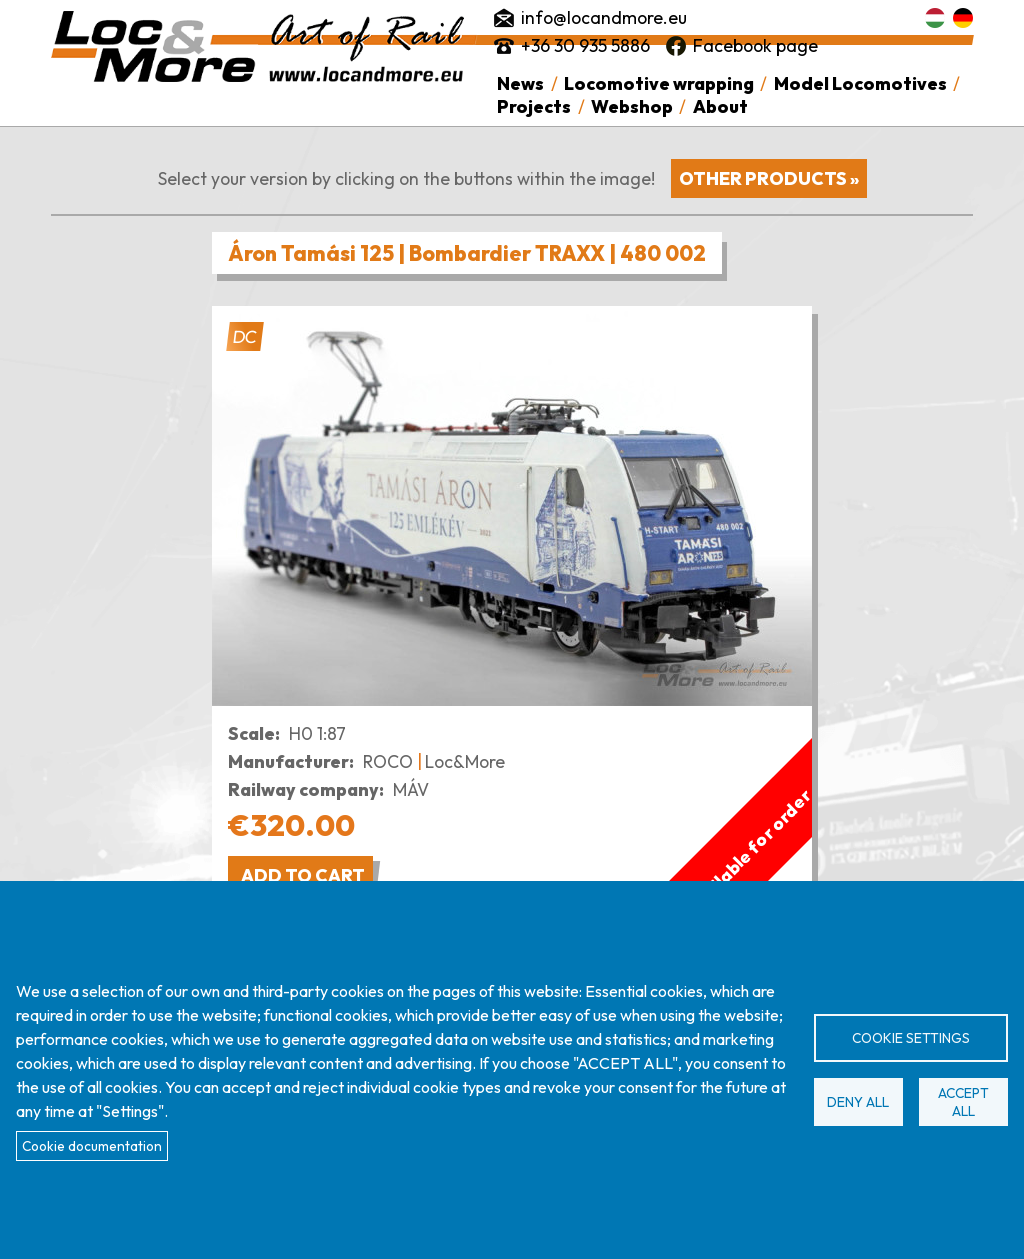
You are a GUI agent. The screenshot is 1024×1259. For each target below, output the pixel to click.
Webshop (632, 106)
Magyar (935, 18)
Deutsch (963, 18)
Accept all (963, 1102)
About (720, 106)
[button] (512, 506)
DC (244, 337)
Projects (534, 106)
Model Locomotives (860, 83)
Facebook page (755, 45)
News (520, 83)
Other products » (769, 178)
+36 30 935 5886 (585, 45)
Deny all (858, 1102)
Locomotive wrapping (659, 83)
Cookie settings (911, 1038)
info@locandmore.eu (604, 17)
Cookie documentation (92, 1146)
